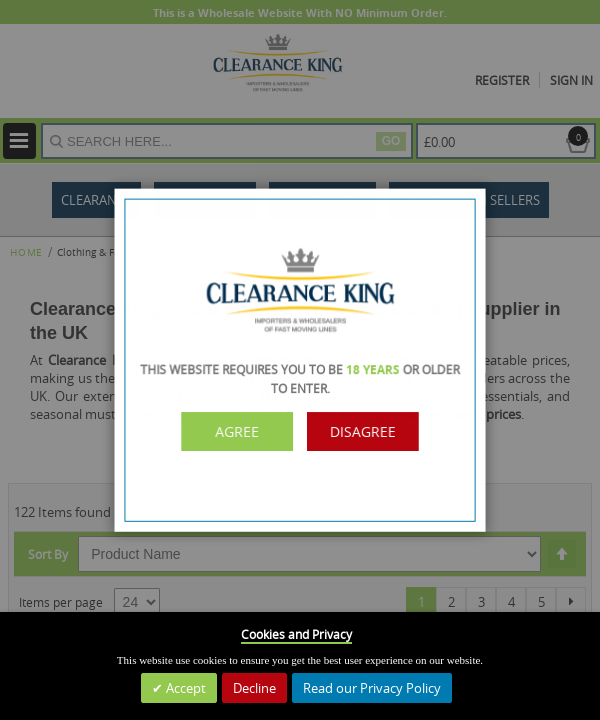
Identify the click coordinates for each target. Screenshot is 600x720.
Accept (184, 688)
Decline (254, 688)
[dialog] (300, 360)
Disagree (354, 428)
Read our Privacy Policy (372, 688)
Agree (246, 428)
